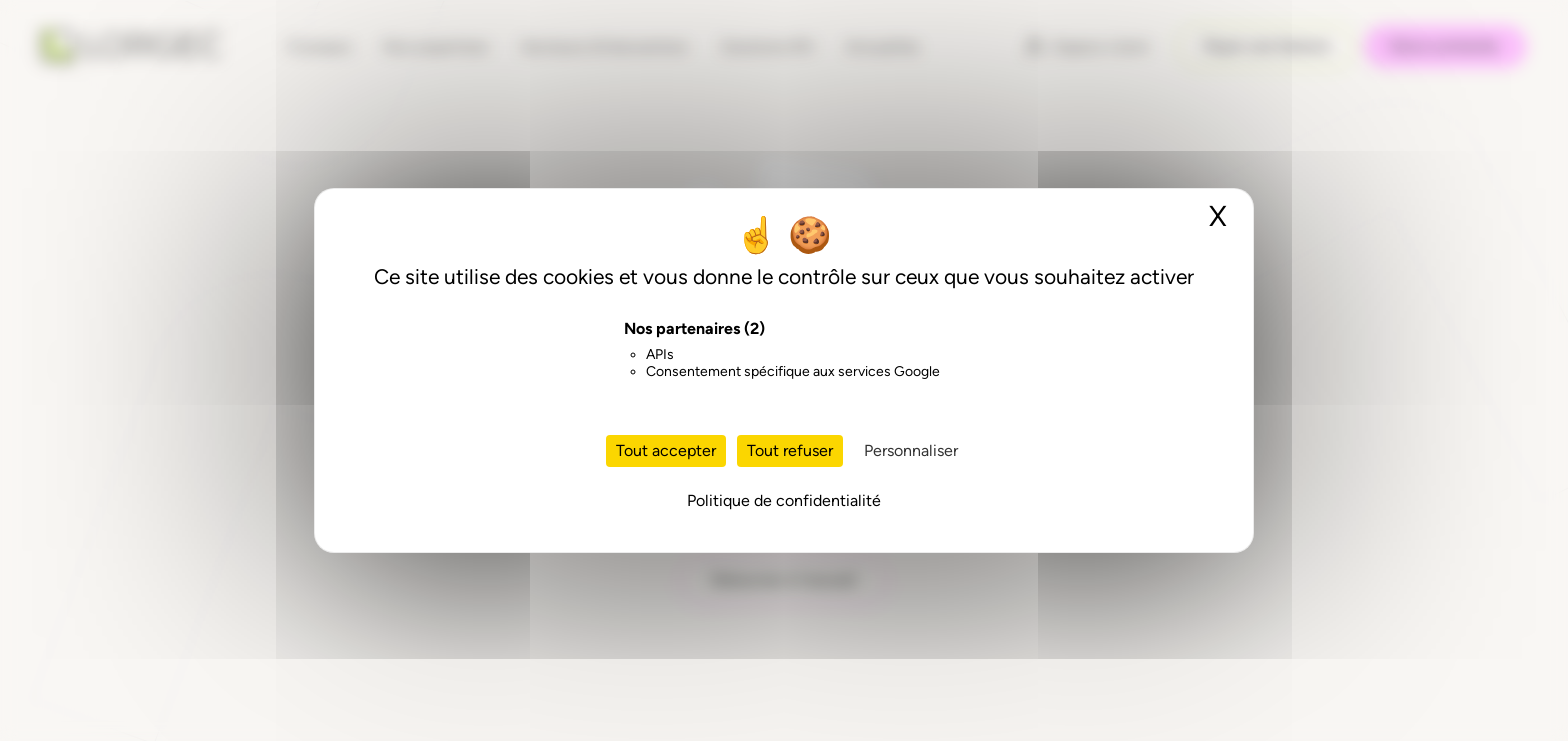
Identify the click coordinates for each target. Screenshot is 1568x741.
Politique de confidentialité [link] (784, 500)
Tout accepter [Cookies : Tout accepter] (666, 450)
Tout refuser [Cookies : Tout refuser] (790, 450)
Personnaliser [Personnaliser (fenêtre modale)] (911, 450)
